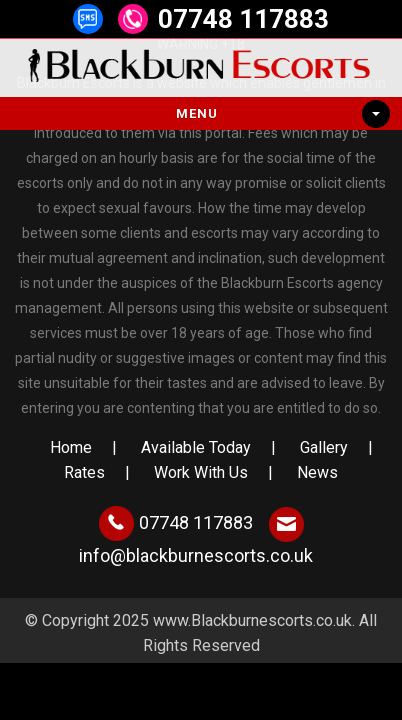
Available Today (196, 447)
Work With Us (201, 472)
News (317, 472)
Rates (84, 472)
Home (71, 447)
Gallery (324, 447)
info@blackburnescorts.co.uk (196, 555)
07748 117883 (243, 19)
